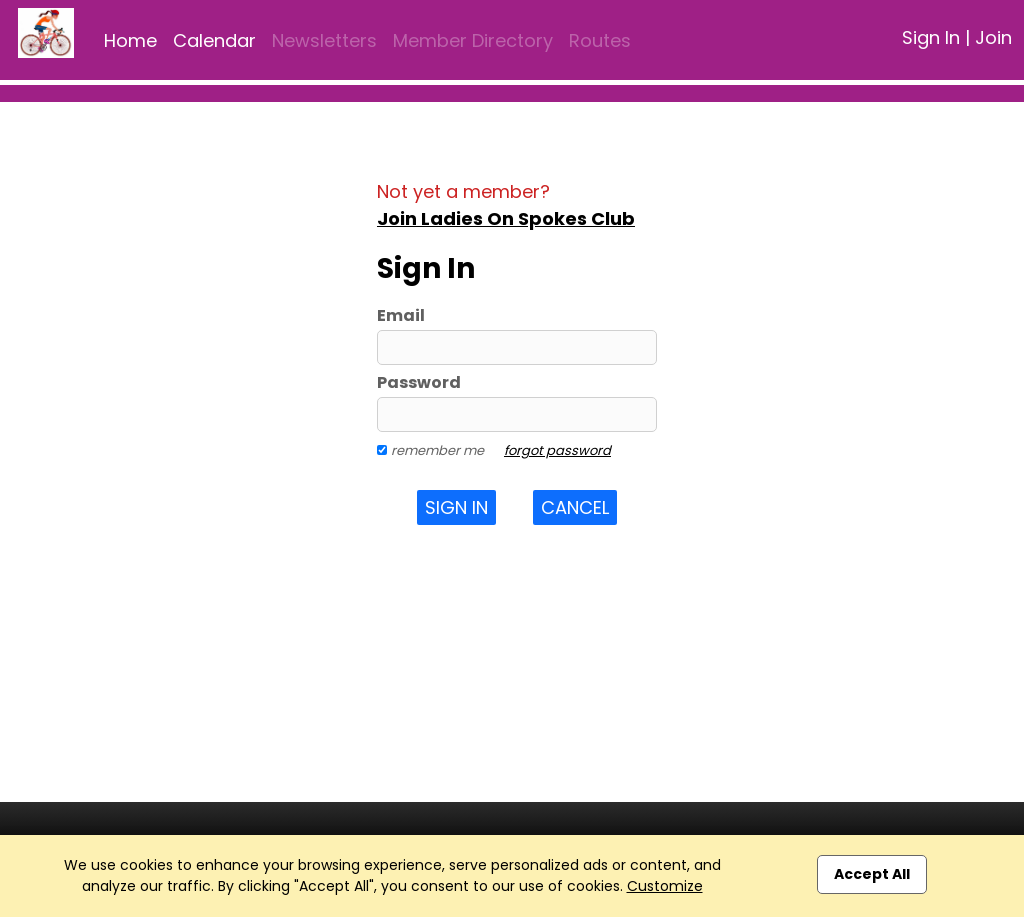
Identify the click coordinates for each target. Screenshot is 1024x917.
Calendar (214, 40)
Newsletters (324, 40)
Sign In (931, 37)
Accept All (872, 874)
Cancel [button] (575, 507)
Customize (665, 886)
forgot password (557, 450)
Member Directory (473, 40)
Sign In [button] (456, 507)
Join (993, 37)
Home (130, 40)
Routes (600, 40)
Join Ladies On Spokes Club (506, 218)
